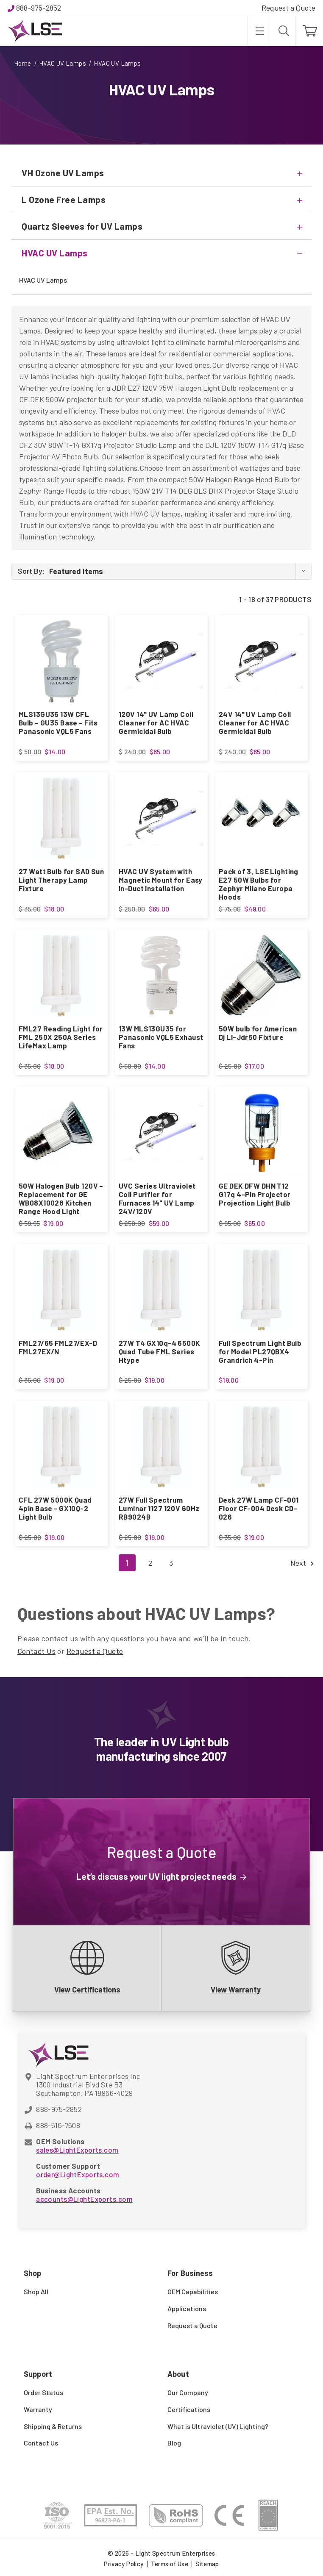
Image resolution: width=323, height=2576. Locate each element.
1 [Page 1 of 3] (126, 1562)
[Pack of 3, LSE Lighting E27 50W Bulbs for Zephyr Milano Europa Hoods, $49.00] (261, 818)
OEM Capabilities (192, 2291)
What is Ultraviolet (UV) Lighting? (217, 2426)
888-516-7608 (58, 2125)
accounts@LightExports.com (84, 2199)
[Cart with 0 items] (309, 31)
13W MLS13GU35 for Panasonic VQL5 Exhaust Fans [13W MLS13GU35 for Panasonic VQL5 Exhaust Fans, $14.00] (161, 1037)
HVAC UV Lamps (43, 280)
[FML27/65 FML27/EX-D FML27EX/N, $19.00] (61, 1289)
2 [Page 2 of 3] (150, 1562)
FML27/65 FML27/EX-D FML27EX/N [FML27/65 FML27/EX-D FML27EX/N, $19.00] (58, 1347)
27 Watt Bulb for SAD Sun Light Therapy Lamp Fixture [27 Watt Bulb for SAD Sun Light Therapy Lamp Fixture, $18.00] (61, 879)
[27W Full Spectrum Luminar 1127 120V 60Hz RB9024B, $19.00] (161, 1446)
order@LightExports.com (77, 2174)
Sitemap (207, 2564)
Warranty (38, 2409)
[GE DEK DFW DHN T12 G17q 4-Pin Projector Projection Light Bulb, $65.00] (261, 1132)
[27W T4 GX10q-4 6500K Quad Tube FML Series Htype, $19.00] (161, 1289)
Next (300, 1562)
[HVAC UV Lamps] (161, 253)
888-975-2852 (38, 7)
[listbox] (179, 571)
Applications (186, 2308)
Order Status (43, 2392)
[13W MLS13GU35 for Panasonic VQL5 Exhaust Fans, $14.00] (161, 975)
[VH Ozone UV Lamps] (161, 173)
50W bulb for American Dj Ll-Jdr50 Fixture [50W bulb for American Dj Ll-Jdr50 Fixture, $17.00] (258, 1032)
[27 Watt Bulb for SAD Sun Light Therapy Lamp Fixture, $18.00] (61, 818)
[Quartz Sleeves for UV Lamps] (161, 226)
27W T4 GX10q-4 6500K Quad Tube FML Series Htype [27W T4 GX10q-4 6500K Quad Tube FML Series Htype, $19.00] (159, 1351)
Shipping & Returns (53, 2426)
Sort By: (31, 570)
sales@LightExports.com (77, 2149)
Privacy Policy (123, 2564)
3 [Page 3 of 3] (171, 1562)
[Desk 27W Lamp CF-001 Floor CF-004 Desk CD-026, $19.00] (261, 1446)
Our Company (187, 2392)
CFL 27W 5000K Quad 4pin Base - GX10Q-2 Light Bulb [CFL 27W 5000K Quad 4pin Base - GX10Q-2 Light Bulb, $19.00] (55, 1508)
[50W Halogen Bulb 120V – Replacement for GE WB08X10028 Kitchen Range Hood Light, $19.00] (61, 1132)
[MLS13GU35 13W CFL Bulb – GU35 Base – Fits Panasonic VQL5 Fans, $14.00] (61, 661)
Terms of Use (170, 2564)
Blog (174, 2443)
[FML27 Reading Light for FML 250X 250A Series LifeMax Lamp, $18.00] (61, 975)
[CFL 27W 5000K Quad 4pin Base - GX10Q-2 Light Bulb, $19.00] (61, 1446)
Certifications (188, 2409)
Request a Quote (288, 7)
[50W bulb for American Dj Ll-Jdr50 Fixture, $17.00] (261, 975)
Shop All (36, 2291)
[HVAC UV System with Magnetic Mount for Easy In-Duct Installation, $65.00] (161, 818)
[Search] (283, 31)
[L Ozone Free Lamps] (161, 199)
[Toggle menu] (259, 31)
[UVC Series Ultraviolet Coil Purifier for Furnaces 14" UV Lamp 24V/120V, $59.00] (161, 1132)
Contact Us (36, 1651)
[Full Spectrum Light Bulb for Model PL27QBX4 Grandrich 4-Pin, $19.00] (261, 1289)
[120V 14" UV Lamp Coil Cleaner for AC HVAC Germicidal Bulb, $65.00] (161, 661)
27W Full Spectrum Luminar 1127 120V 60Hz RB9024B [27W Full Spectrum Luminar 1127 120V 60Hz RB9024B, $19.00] (159, 1508)
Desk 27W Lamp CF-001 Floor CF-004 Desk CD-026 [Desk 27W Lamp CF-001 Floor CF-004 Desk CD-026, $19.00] (259, 1508)
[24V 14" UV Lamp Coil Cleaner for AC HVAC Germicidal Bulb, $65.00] (261, 661)
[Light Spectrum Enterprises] (35, 30)
